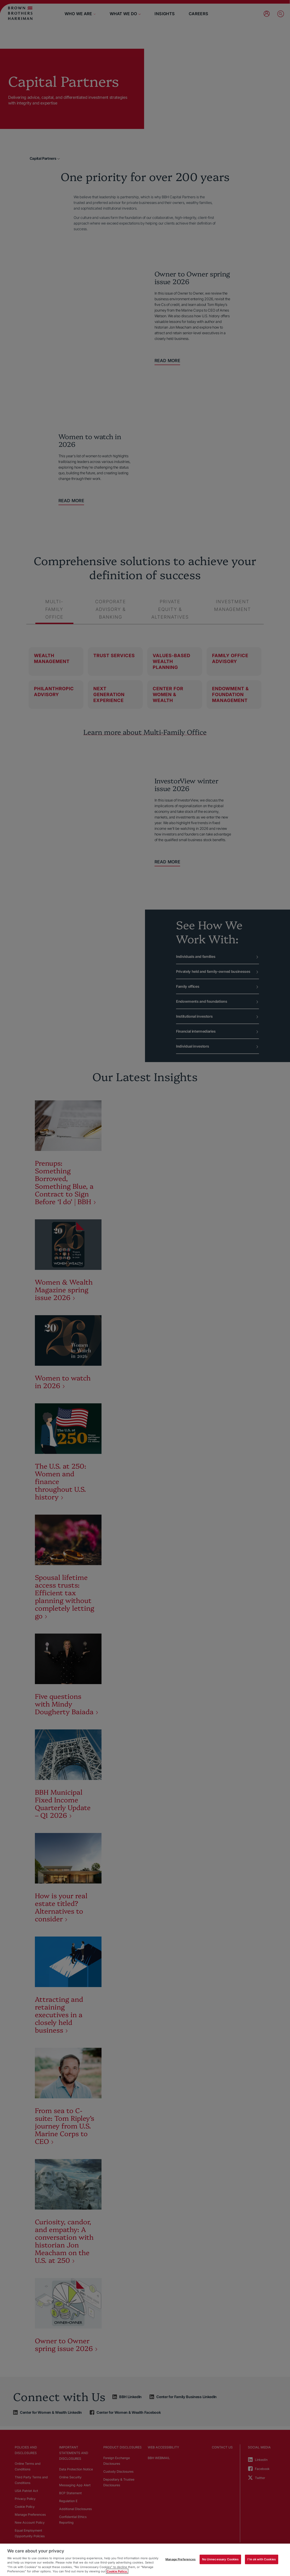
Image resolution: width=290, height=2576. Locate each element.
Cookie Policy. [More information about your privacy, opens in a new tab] (117, 2571)
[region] (145, 2560)
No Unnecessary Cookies (220, 2559)
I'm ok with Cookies (261, 2559)
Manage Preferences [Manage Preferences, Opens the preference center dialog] (180, 2559)
